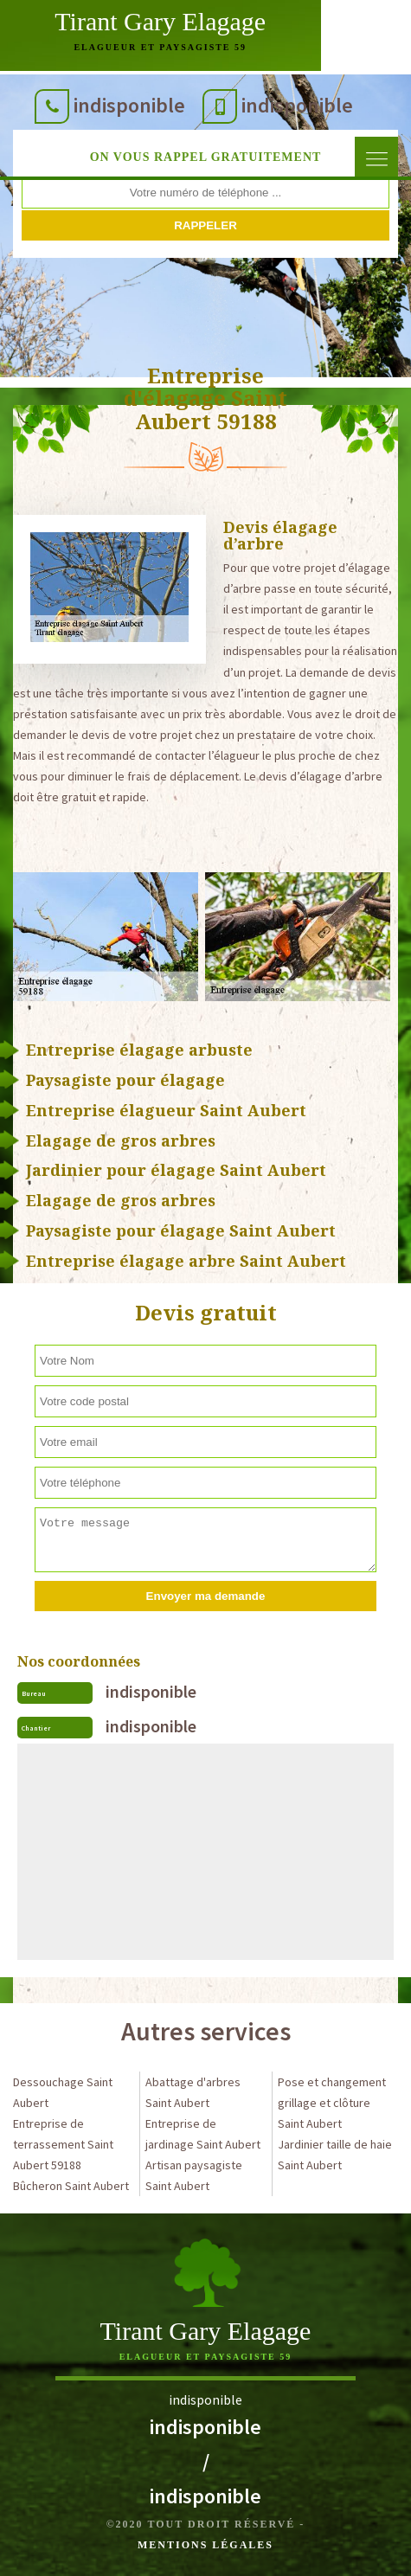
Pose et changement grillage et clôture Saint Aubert (332, 2102)
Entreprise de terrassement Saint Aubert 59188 (63, 2144)
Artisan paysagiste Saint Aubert (193, 2175)
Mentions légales (205, 2545)
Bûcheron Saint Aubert (71, 2186)
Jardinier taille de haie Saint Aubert (335, 2154)
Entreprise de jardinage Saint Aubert (202, 2134)
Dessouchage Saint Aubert (62, 2092)
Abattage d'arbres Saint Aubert (193, 2092)
